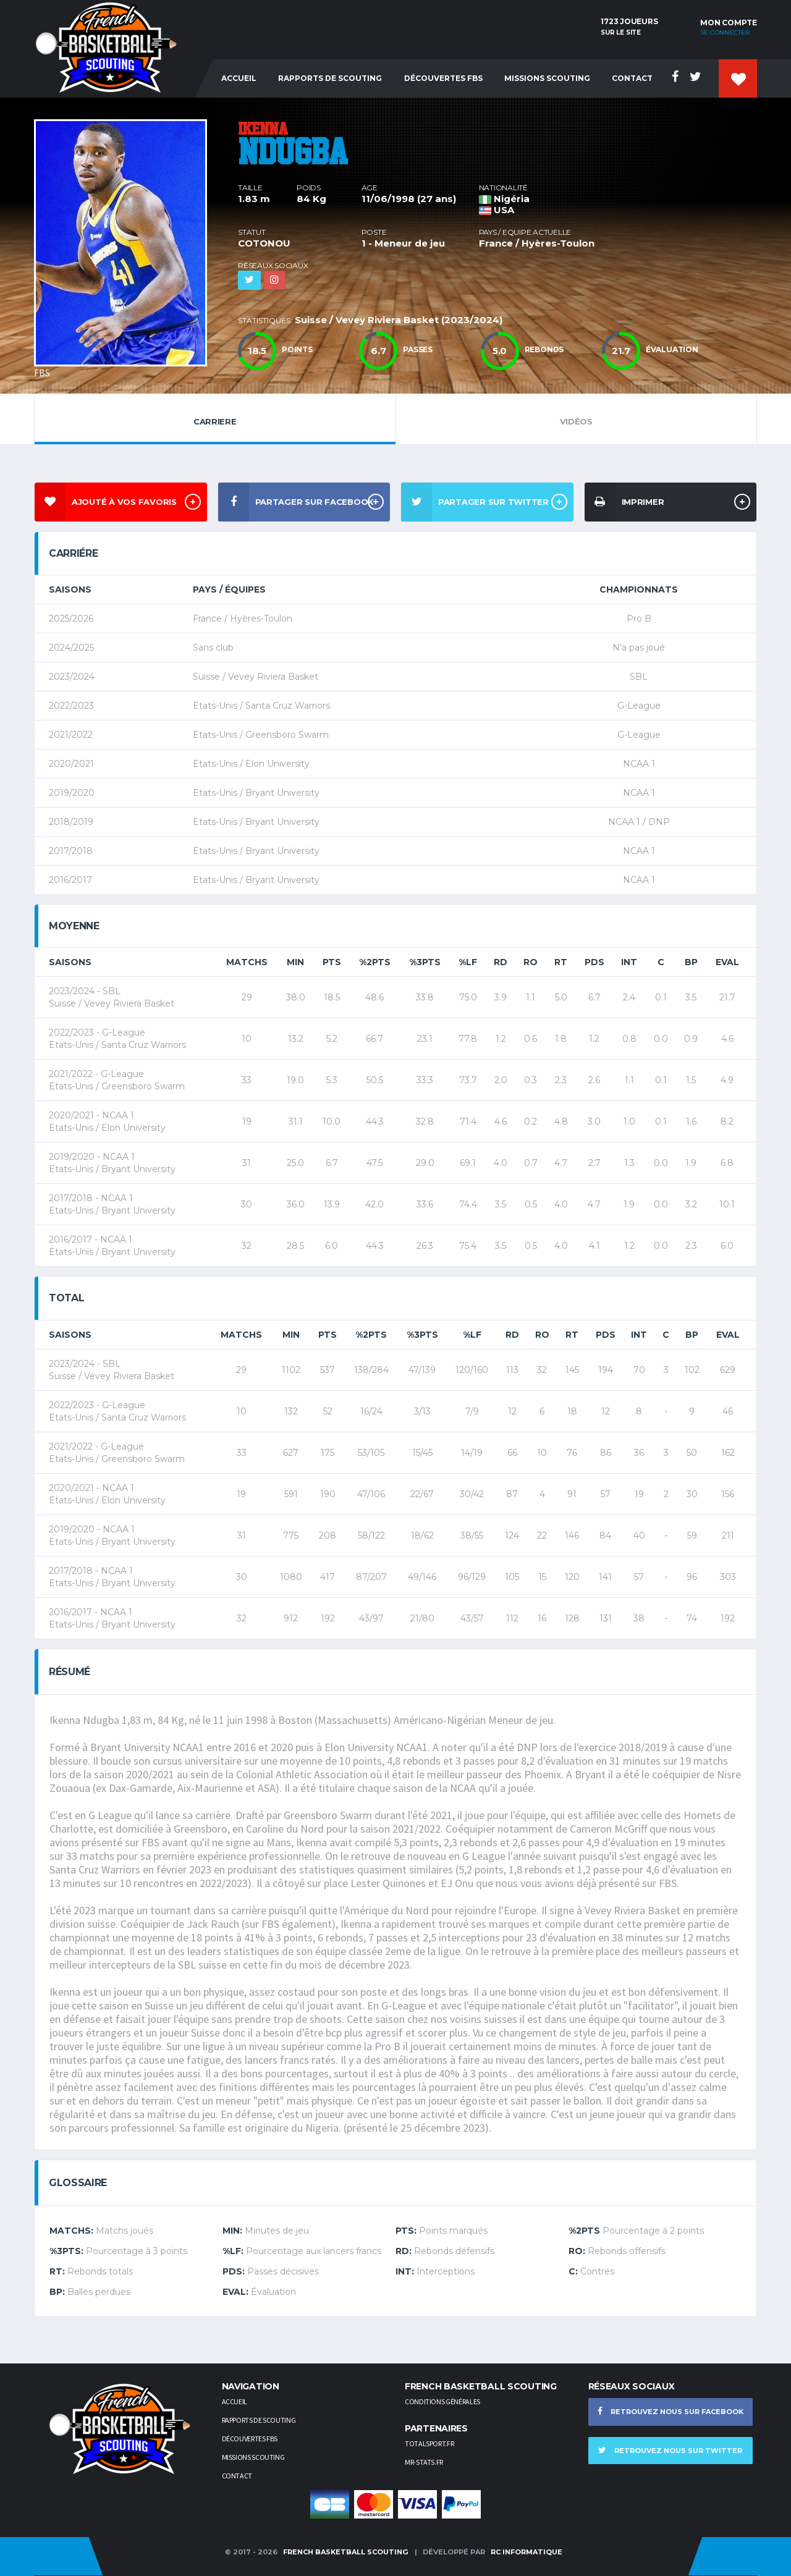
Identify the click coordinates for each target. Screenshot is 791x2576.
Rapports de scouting (259, 2420)
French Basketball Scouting (345, 2552)
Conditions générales (442, 2401)
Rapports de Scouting (330, 78)
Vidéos (576, 418)
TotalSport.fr (429, 2443)
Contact (632, 78)
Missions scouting (253, 2457)
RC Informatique (526, 2552)
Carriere (215, 418)
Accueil (238, 78)
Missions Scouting (547, 78)
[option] (126, 246)
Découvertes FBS (443, 78)
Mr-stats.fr (424, 2462)
